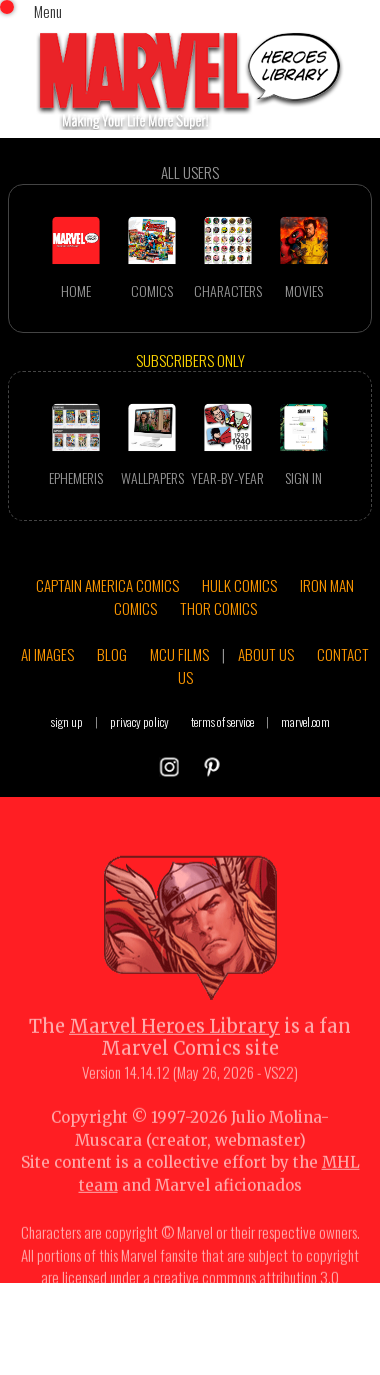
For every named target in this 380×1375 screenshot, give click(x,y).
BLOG (112, 654)
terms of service (222, 721)
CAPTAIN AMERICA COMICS (107, 585)
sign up (67, 721)
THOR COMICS (218, 608)
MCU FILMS (179, 654)
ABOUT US (266, 654)
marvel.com (305, 721)
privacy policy (139, 721)
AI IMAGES (47, 654)
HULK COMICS (239, 585)
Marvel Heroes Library (174, 1041)
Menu (48, 11)
